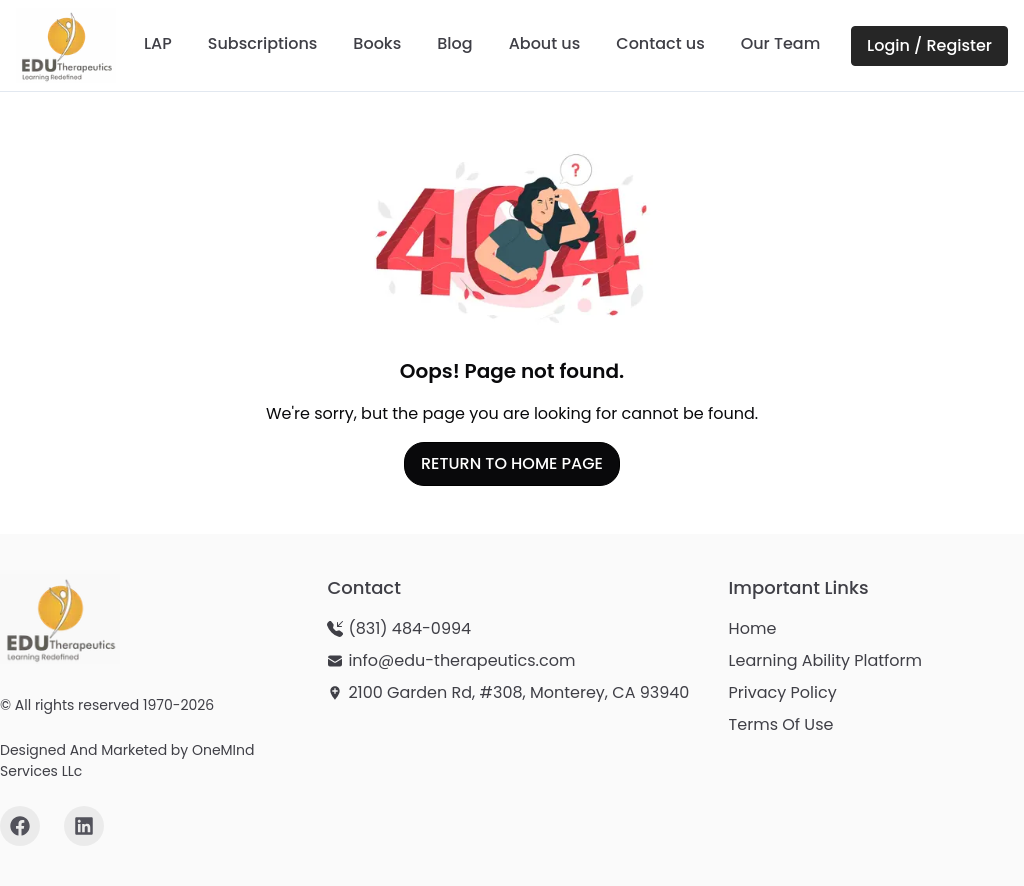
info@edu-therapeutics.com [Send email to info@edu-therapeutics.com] (461, 660)
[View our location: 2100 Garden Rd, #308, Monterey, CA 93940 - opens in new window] (508, 693)
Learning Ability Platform (825, 660)
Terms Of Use (781, 724)
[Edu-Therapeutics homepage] (60, 619)
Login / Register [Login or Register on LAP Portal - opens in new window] (929, 45)
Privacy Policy (783, 692)
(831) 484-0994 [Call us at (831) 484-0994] (409, 628)
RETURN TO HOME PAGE (512, 463)
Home (753, 628)
